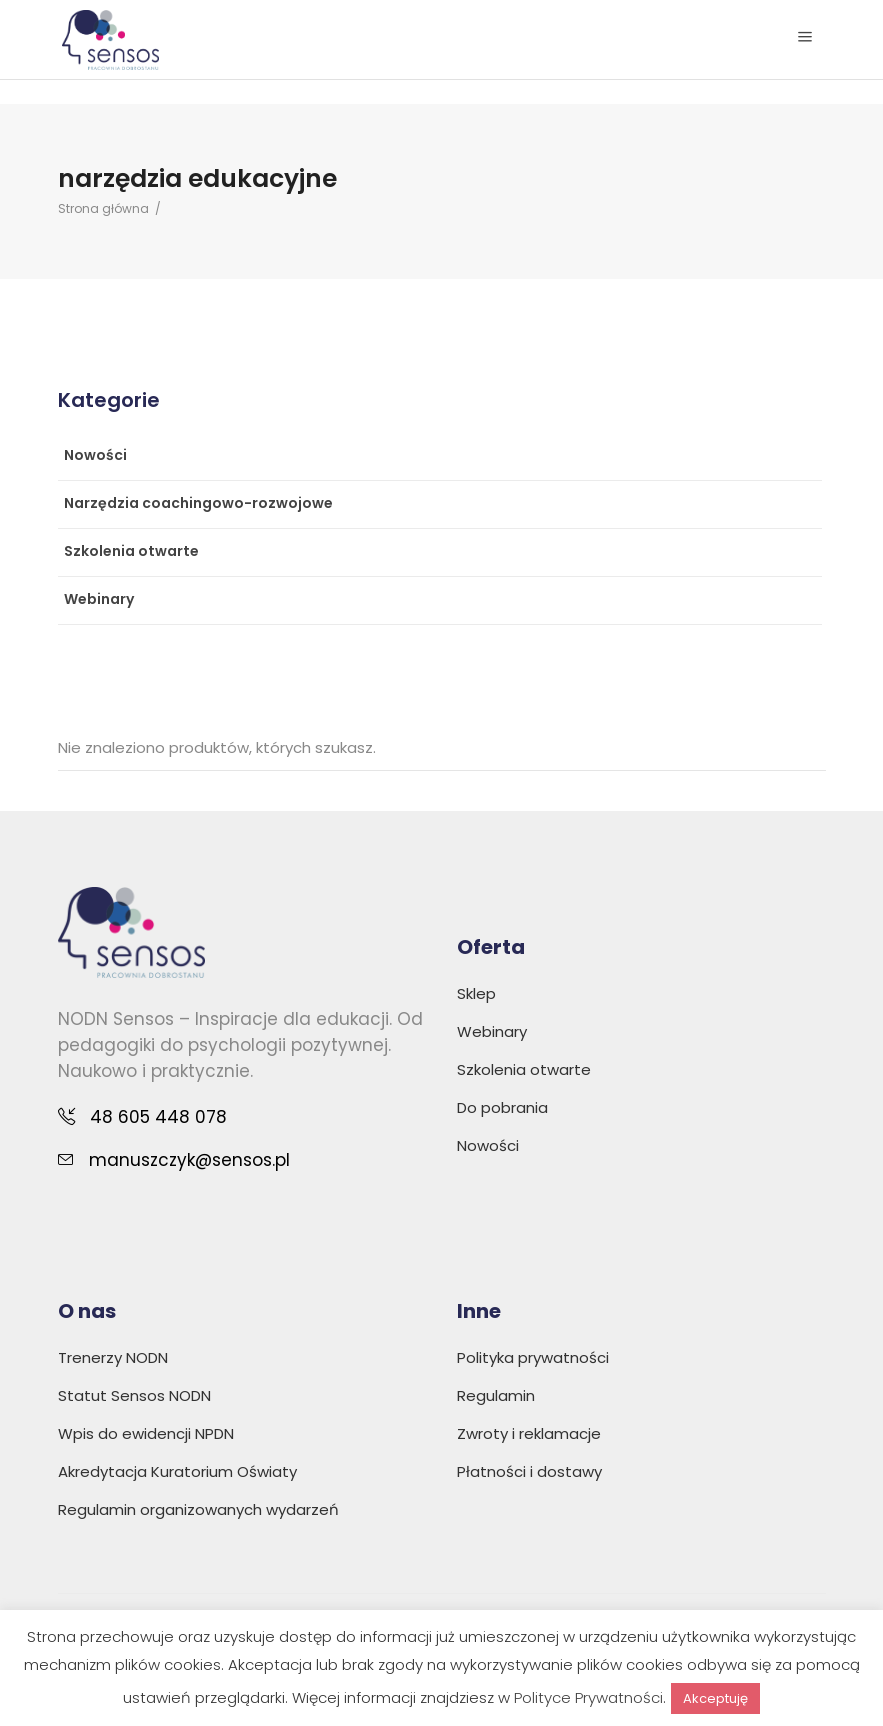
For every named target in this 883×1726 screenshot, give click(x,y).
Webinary (99, 599)
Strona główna (103, 208)
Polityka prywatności (533, 1357)
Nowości (95, 455)
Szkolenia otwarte (131, 551)
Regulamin (496, 1395)
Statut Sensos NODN (134, 1395)
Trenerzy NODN (113, 1357)
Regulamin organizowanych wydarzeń (198, 1509)
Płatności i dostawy (529, 1471)
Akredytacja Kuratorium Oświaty (177, 1471)
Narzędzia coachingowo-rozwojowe (198, 503)
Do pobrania (502, 1107)
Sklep (476, 993)
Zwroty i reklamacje (529, 1433)
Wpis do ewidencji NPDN (146, 1433)
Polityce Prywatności (588, 1697)
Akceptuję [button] (715, 1698)
